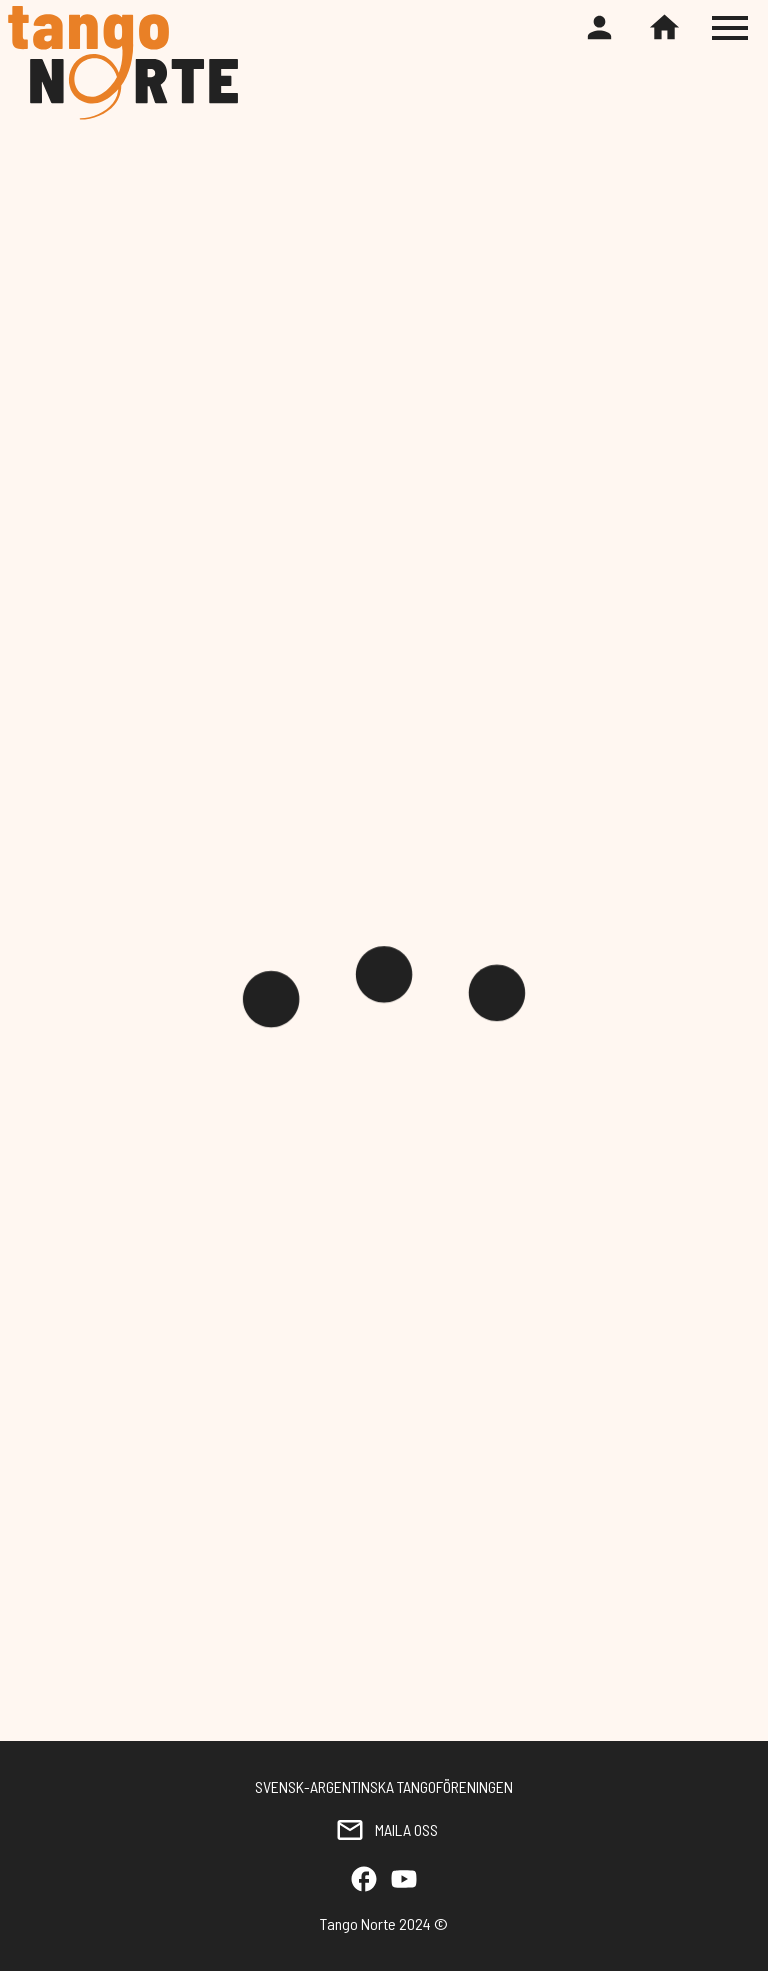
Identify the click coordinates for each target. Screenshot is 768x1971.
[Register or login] (599, 28)
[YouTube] (404, 1880)
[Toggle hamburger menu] (732, 28)
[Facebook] (364, 1880)
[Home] (664, 28)
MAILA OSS (384, 1830)
